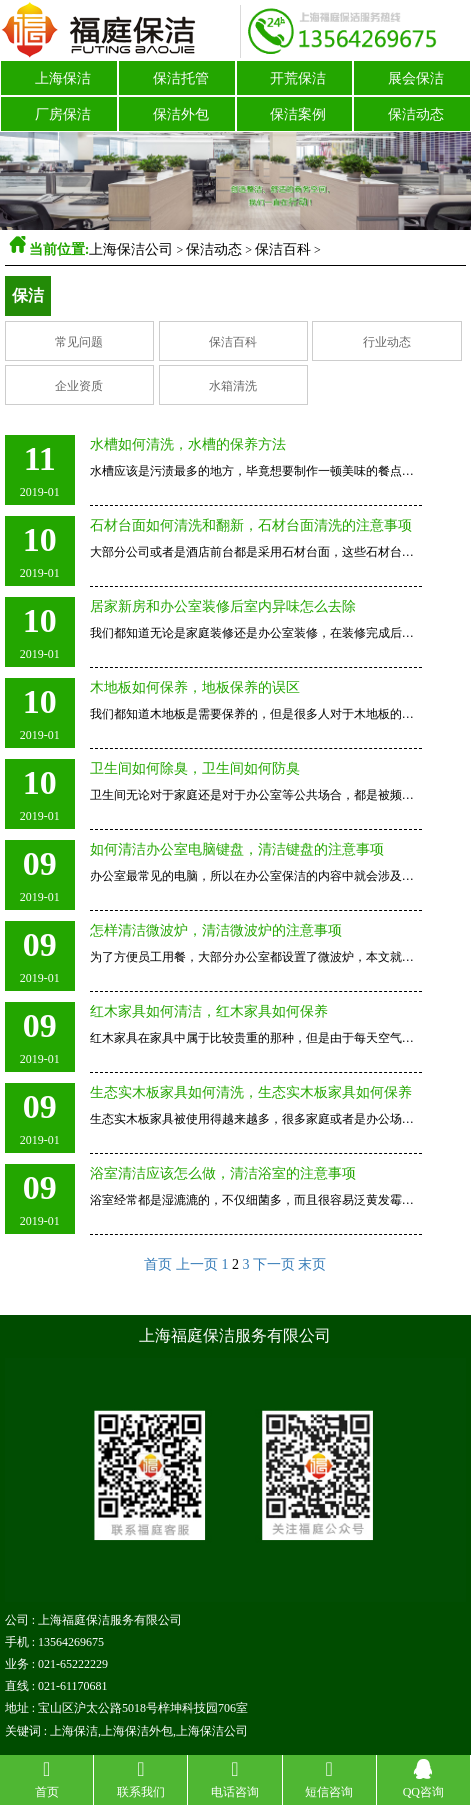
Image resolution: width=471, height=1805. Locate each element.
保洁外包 (181, 114)
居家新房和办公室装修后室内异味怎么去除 (223, 606)
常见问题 (79, 342)
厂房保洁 (63, 114)
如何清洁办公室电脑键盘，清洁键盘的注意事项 (237, 849)
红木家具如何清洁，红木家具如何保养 (209, 1011)
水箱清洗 (233, 386)
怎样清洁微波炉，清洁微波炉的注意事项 (216, 930)
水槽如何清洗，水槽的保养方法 (188, 444)
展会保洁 (416, 78)
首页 (158, 1264)
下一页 (274, 1264)
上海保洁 (63, 78)
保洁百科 (283, 249)
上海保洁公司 (131, 249)
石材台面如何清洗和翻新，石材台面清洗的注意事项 (251, 525)
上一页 (197, 1264)
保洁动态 (416, 114)
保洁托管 (181, 78)
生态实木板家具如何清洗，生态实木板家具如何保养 (251, 1092)
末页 (312, 1264)
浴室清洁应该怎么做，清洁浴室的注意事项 (223, 1173)
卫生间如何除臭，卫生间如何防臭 (195, 768)
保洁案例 (298, 114)
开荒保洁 (298, 78)
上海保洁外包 (137, 1731)
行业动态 (387, 342)
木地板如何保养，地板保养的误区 (195, 687)
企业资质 (79, 386)
